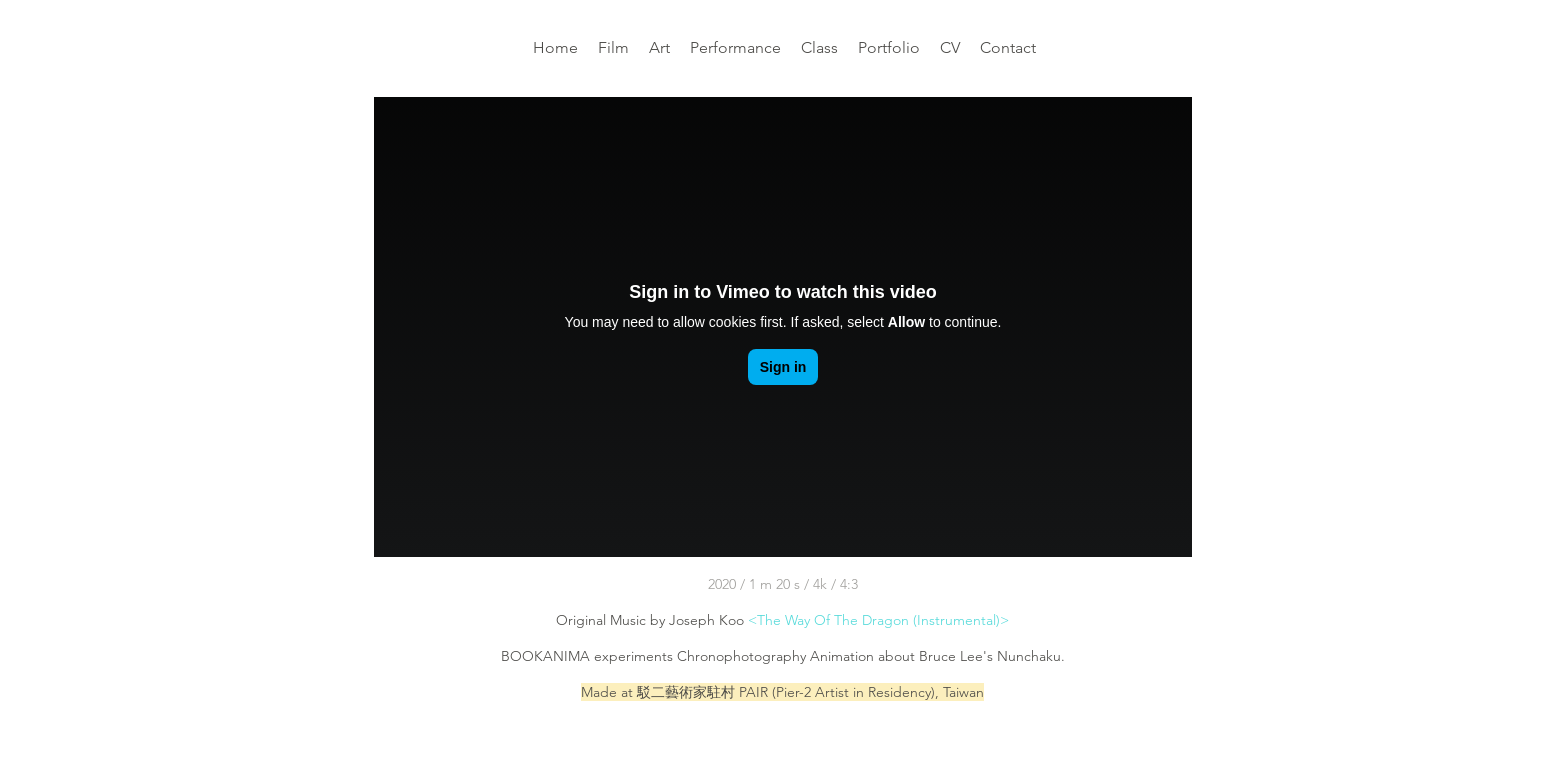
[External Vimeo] (783, 327)
